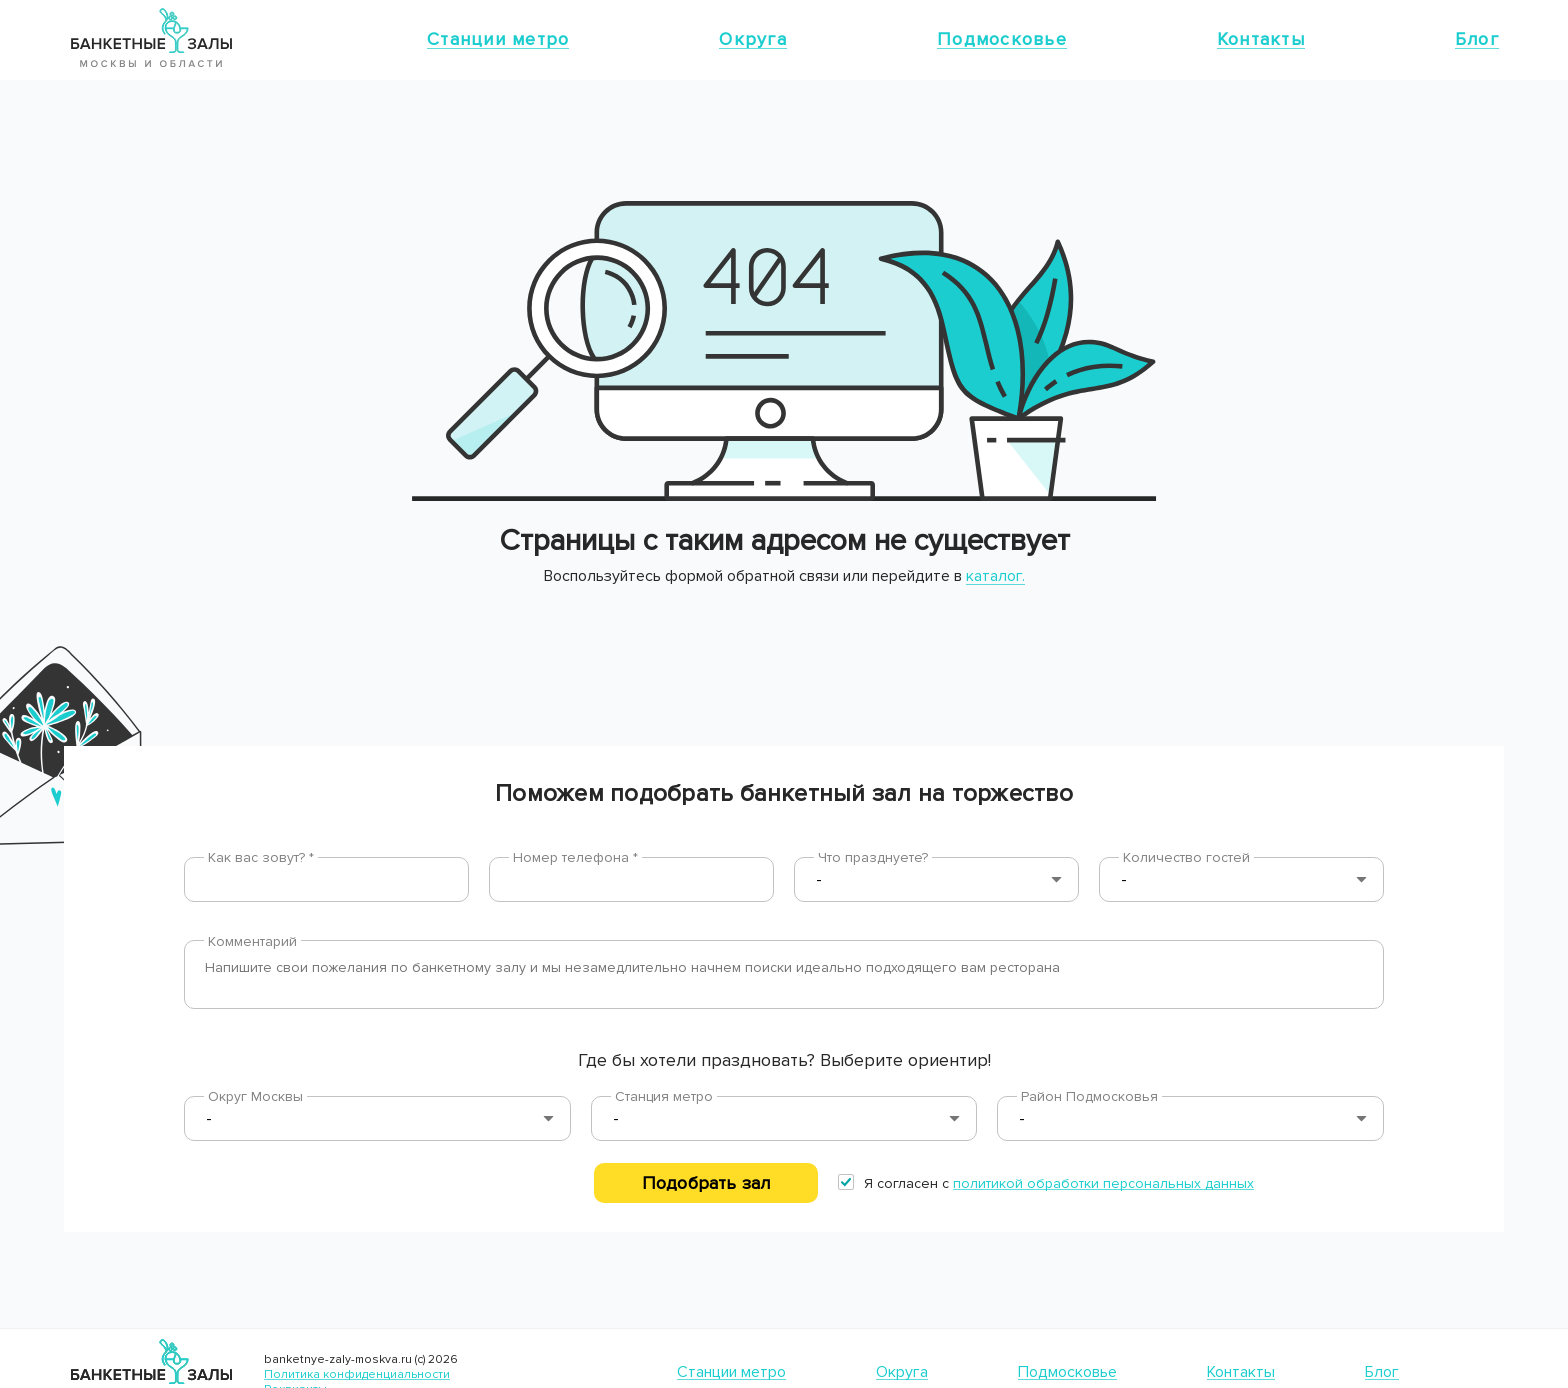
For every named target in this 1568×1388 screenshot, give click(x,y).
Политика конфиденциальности (357, 1374)
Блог (1477, 39)
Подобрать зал (706, 1183)
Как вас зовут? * (261, 857)
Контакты (1261, 39)
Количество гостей (1186, 857)
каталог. (995, 576)
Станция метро (664, 1096)
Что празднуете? (873, 857)
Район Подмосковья (1089, 1096)
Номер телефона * (575, 857)
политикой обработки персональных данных (1103, 1183)
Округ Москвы (255, 1096)
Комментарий (252, 941)
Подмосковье (1002, 39)
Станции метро (498, 39)
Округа (753, 39)
